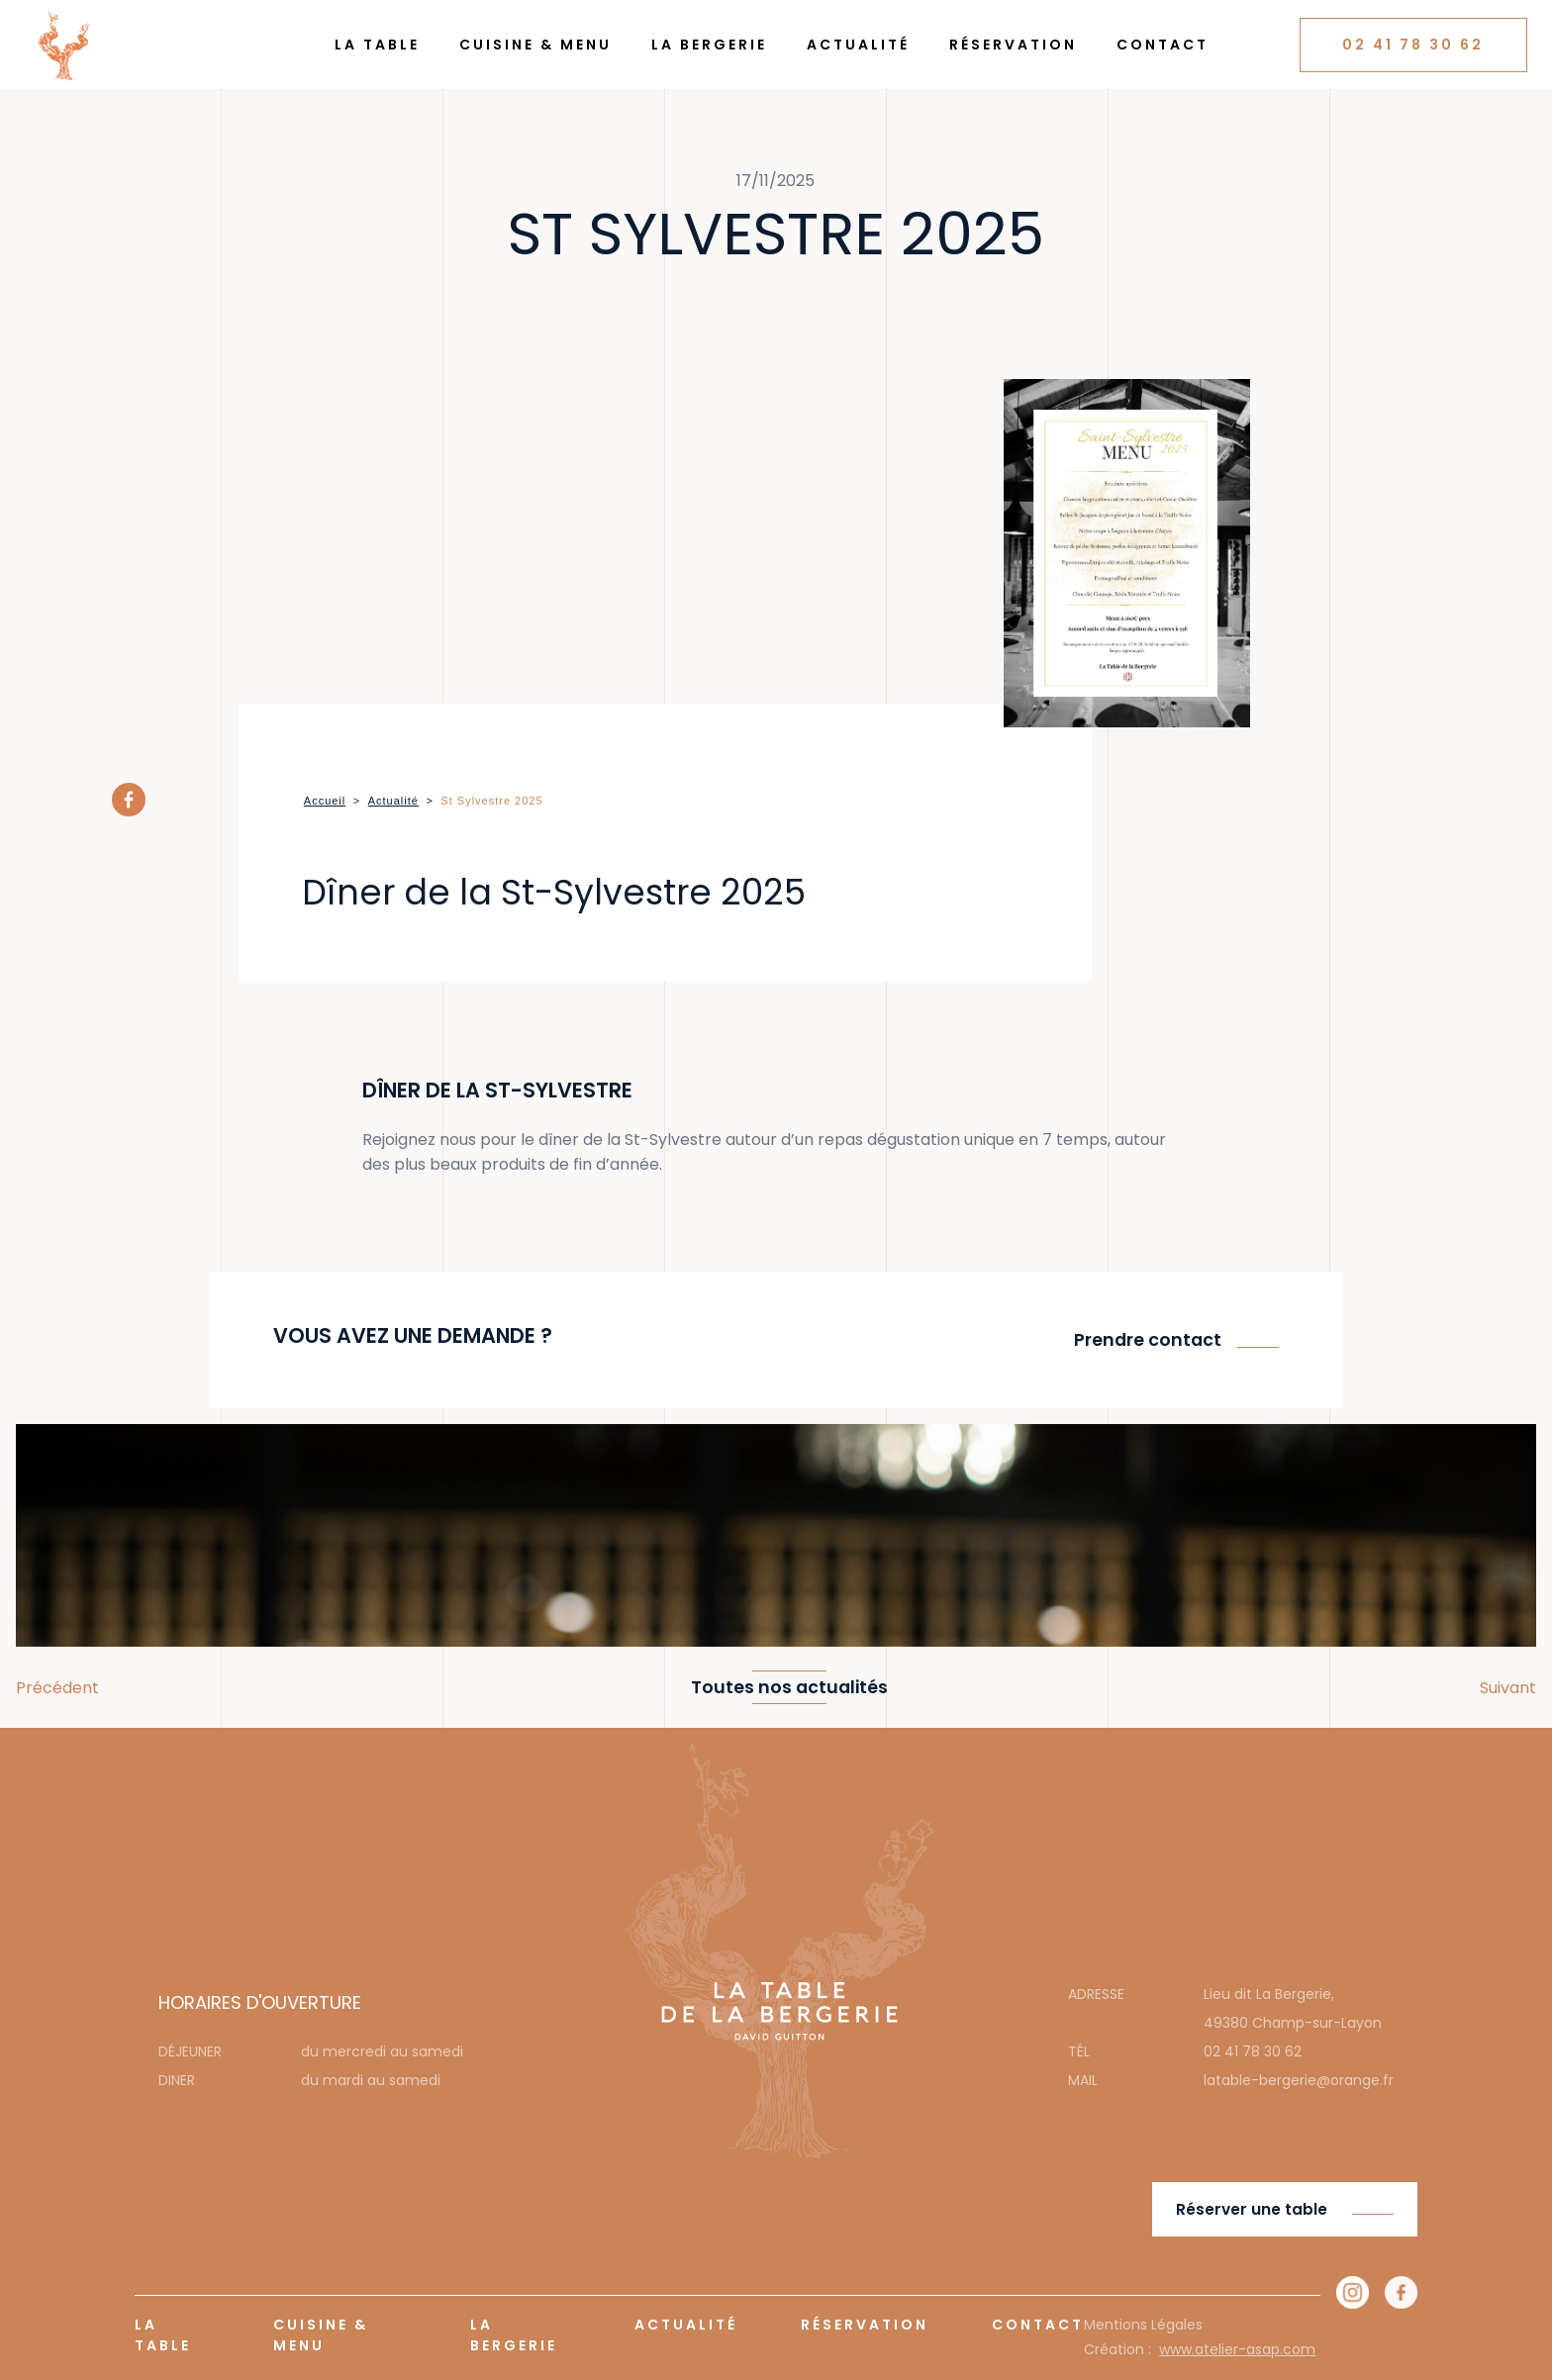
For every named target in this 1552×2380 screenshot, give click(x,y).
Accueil (324, 801)
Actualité (858, 44)
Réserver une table (1251, 2209)
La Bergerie (709, 44)
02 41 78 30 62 (1413, 44)
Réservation (1013, 44)
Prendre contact (1147, 1340)
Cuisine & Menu (535, 44)
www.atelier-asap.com (1237, 2349)
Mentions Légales (1143, 2324)
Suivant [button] (1508, 1687)
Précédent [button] (57, 1687)
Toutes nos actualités (789, 1687)
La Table (377, 44)
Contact (1162, 44)
